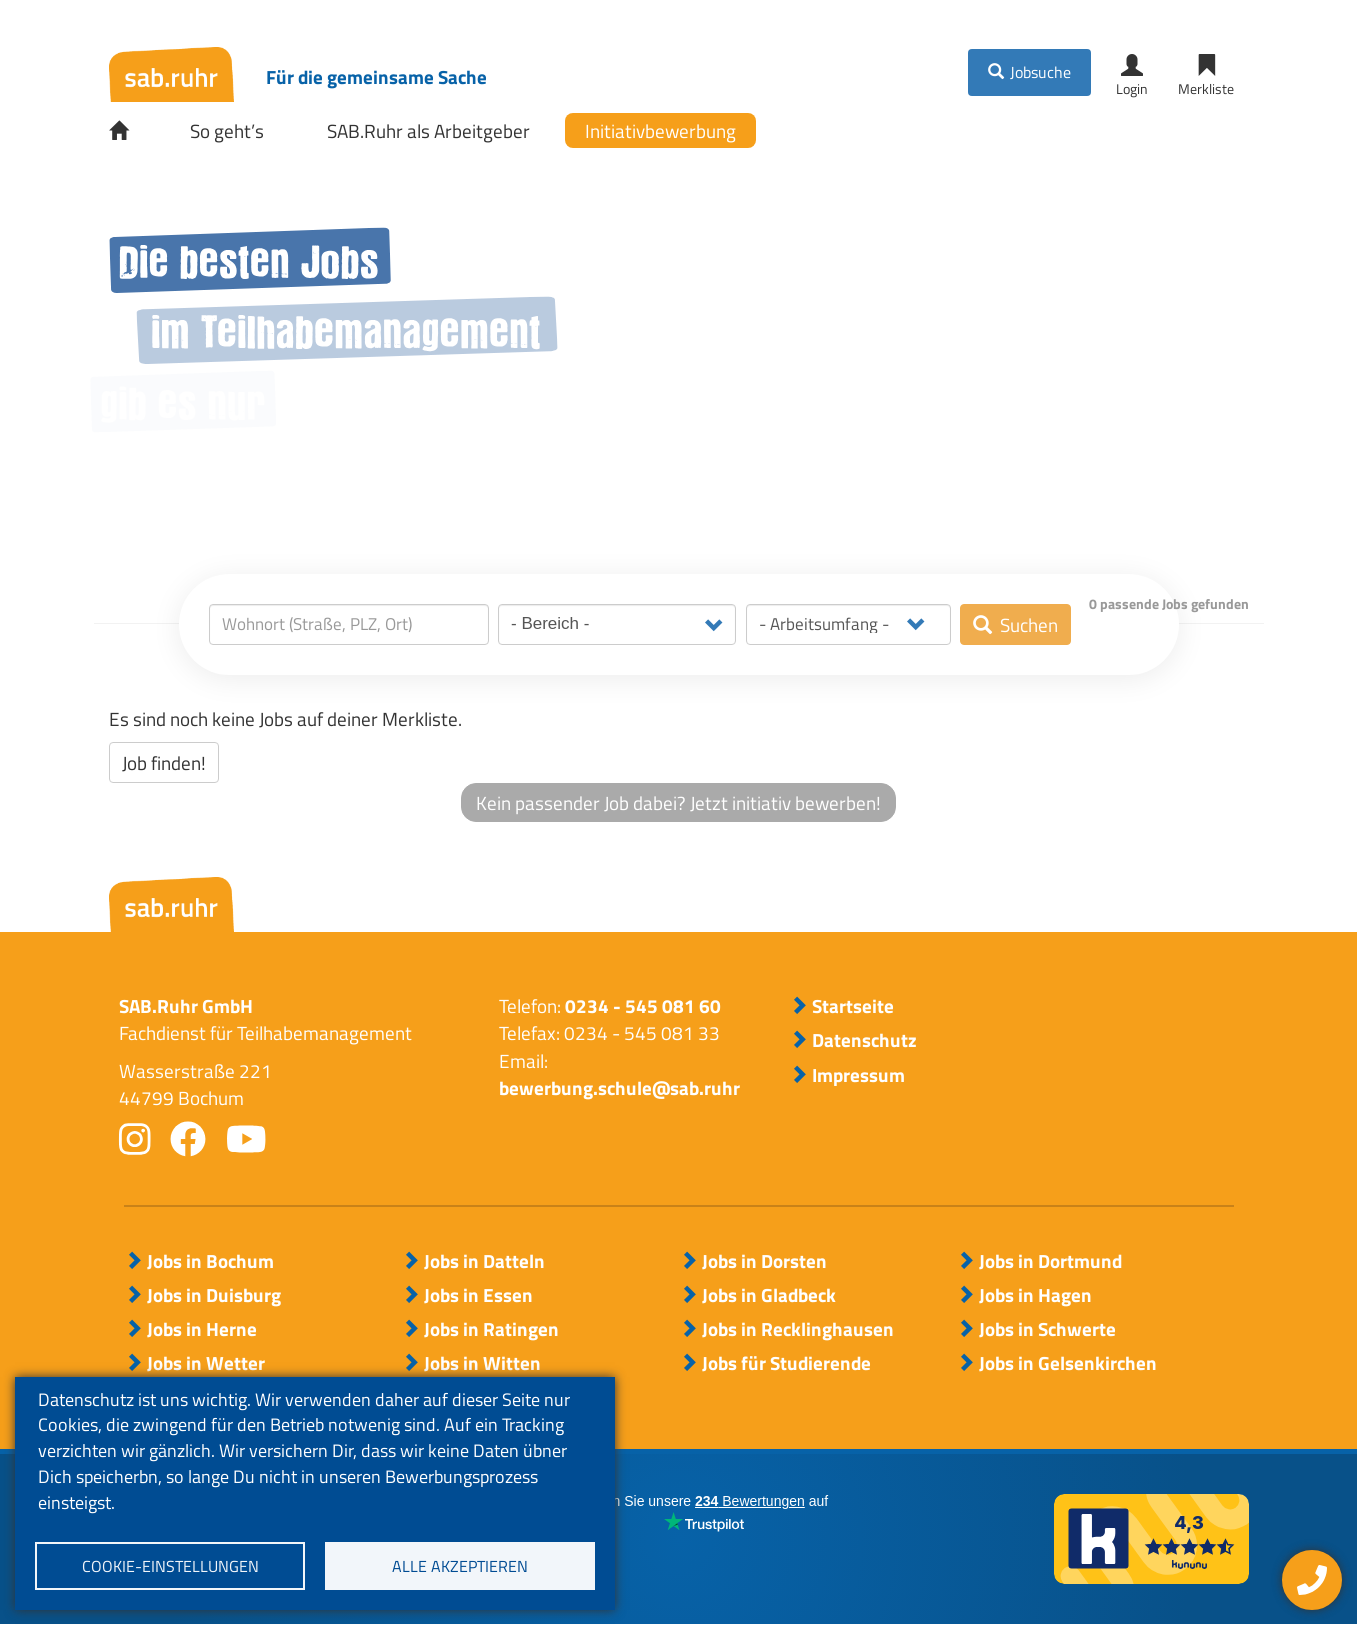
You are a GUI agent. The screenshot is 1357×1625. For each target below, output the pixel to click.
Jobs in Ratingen (491, 1329)
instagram (135, 1139)
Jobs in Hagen (1035, 1295)
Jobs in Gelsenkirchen (1068, 1363)
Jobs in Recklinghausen (798, 1329)
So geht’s (227, 130)
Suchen (1029, 624)
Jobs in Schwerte (1047, 1329)
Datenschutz (864, 1040)
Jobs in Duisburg (214, 1295)
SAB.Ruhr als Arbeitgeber (428, 130)
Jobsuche (1040, 72)
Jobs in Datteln (484, 1261)
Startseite (132, 131)
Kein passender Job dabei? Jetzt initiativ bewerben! (678, 802)
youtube (246, 1139)
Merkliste (1206, 88)
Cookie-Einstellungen (170, 1566)
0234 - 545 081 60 (643, 1005)
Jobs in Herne (202, 1329)
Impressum (858, 1075)
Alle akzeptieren (460, 1566)
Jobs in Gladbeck (769, 1295)
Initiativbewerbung (660, 130)
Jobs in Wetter (206, 1363)
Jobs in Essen (478, 1295)
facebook (188, 1139)
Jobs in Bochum (210, 1261)
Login (1132, 88)
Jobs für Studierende (786, 1363)
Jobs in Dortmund (1050, 1261)
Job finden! (164, 762)
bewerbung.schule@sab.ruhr (619, 1087)
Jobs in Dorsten (764, 1261)
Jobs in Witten (482, 1363)
